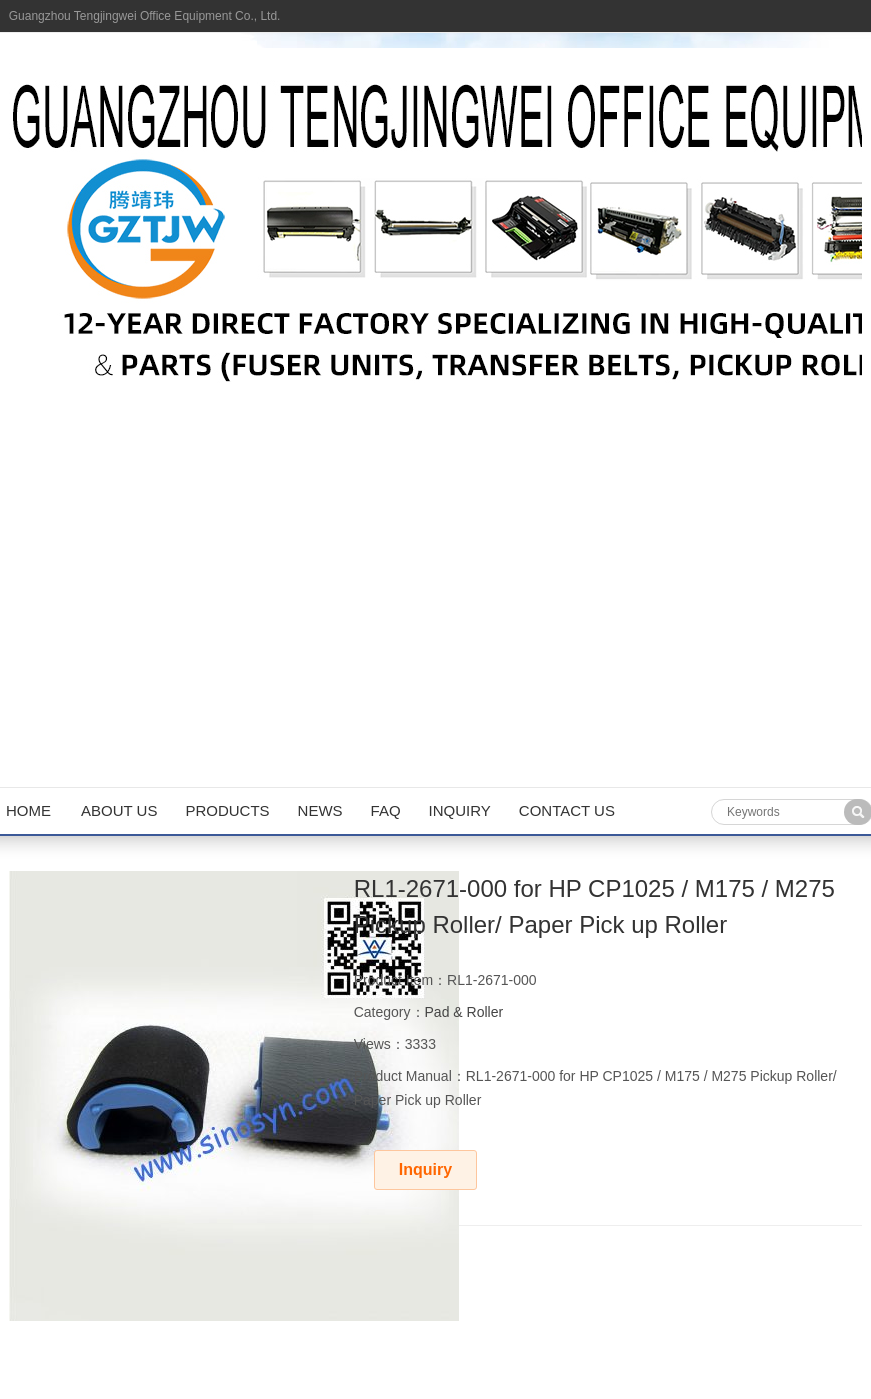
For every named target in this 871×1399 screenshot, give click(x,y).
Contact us (567, 810)
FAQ (386, 810)
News (320, 810)
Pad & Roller (464, 1012)
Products (227, 810)
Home (28, 810)
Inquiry (460, 810)
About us (119, 810)
